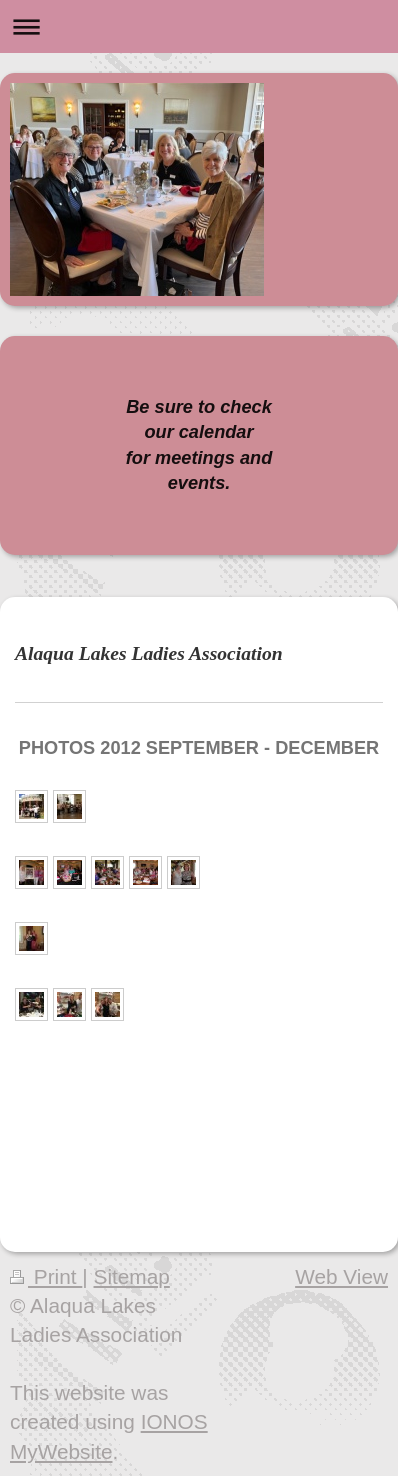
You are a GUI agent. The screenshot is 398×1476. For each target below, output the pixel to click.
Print (46, 1276)
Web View (341, 1276)
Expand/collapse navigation (199, 26)
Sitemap (132, 1276)
